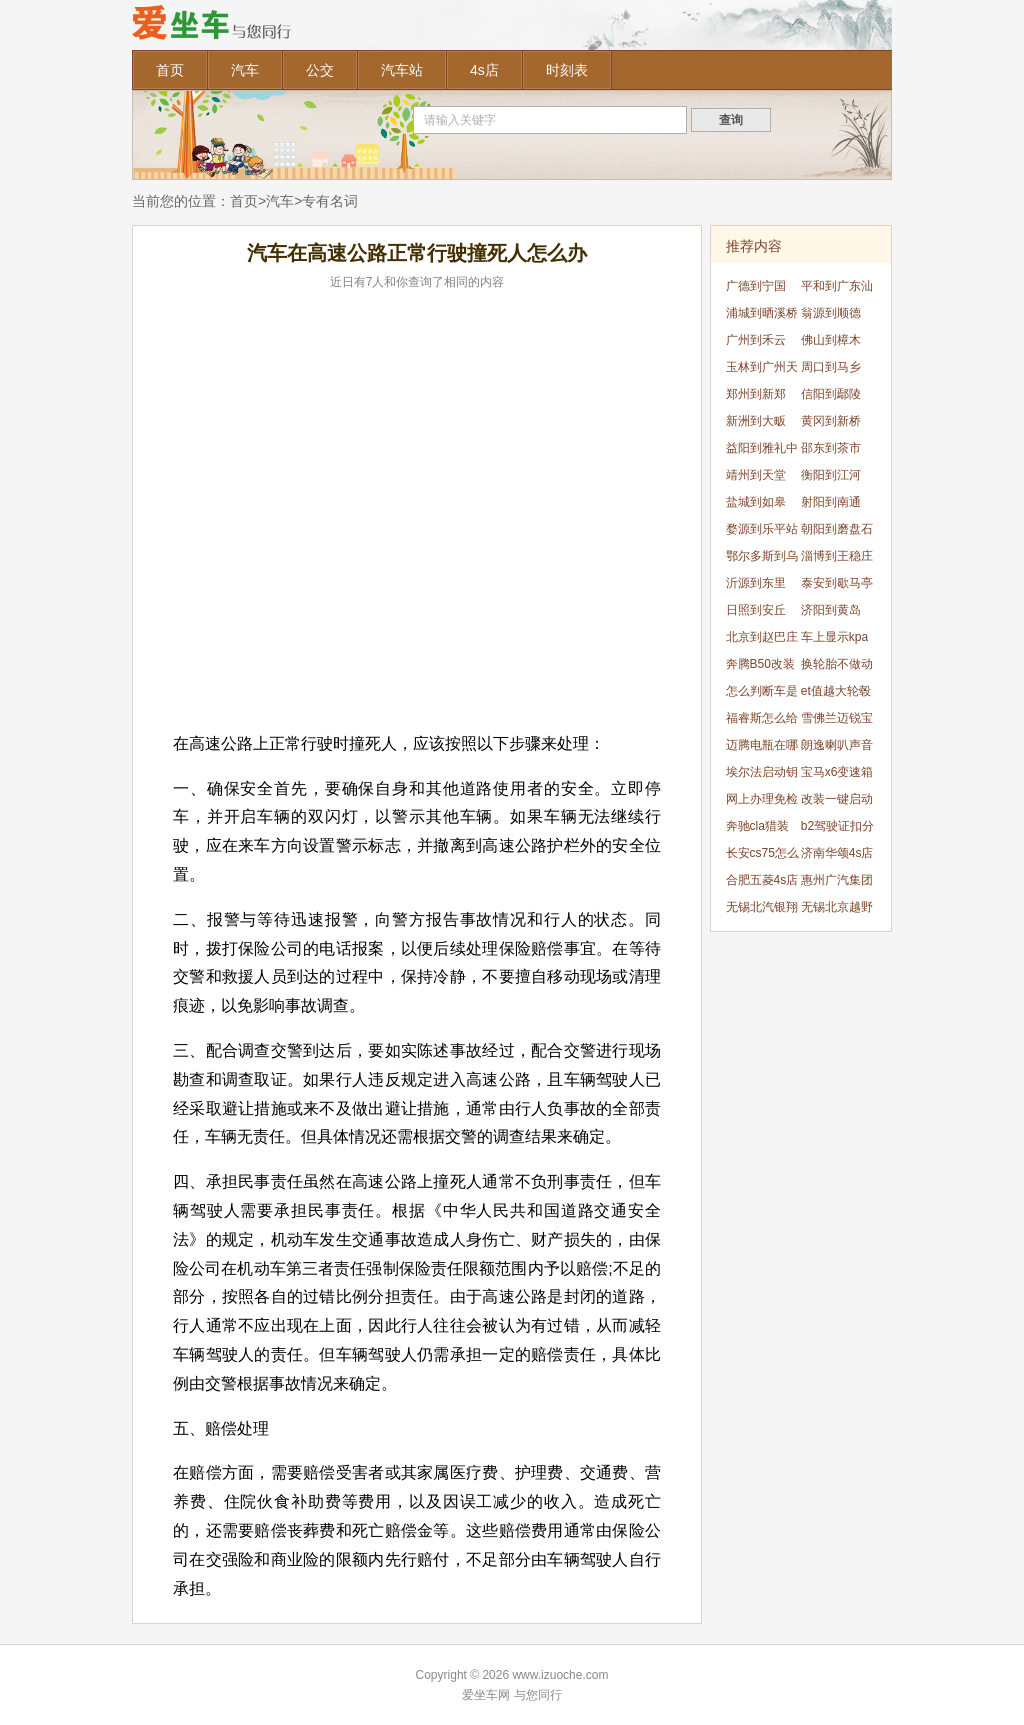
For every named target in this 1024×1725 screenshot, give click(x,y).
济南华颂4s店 (837, 853)
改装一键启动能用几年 (837, 802)
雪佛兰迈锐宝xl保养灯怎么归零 (837, 721)
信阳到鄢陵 (831, 394)
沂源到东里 (756, 583)
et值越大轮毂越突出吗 (836, 694)
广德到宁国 (756, 286)
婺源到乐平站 (762, 529)
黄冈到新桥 (831, 421)
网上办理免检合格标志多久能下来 (762, 802)
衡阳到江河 (831, 475)
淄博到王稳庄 (837, 556)
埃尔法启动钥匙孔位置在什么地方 (762, 775)
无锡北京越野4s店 (837, 910)
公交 (320, 70)
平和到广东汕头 (837, 289)
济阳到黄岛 (831, 610)
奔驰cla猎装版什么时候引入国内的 (762, 829)
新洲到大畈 (756, 421)
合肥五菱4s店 (762, 880)
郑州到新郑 (756, 394)
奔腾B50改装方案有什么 (760, 667)
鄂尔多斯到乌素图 (762, 559)
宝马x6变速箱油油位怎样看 (837, 775)
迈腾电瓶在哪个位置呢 (762, 748)
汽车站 (402, 70)
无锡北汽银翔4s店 (762, 910)
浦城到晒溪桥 (762, 313)
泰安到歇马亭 (837, 583)
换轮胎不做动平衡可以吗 (837, 667)
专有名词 (330, 201)
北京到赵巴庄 (762, 637)
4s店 (484, 70)
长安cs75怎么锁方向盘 (762, 856)
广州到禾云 (756, 340)
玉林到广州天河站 (762, 370)
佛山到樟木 (831, 340)
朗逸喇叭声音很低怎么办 (837, 748)
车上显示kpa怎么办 (834, 640)
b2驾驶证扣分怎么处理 (837, 829)
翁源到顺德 (831, 313)
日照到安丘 (756, 610)
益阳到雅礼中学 (762, 451)
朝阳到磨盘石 (837, 529)
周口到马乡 (831, 367)
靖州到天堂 (756, 475)
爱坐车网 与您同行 (511, 1695)
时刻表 (567, 70)
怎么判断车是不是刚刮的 (762, 694)
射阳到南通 (831, 502)
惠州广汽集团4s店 (837, 883)
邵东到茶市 (831, 448)
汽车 (245, 70)
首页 (170, 70)
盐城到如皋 (756, 502)
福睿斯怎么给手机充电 (762, 721)
